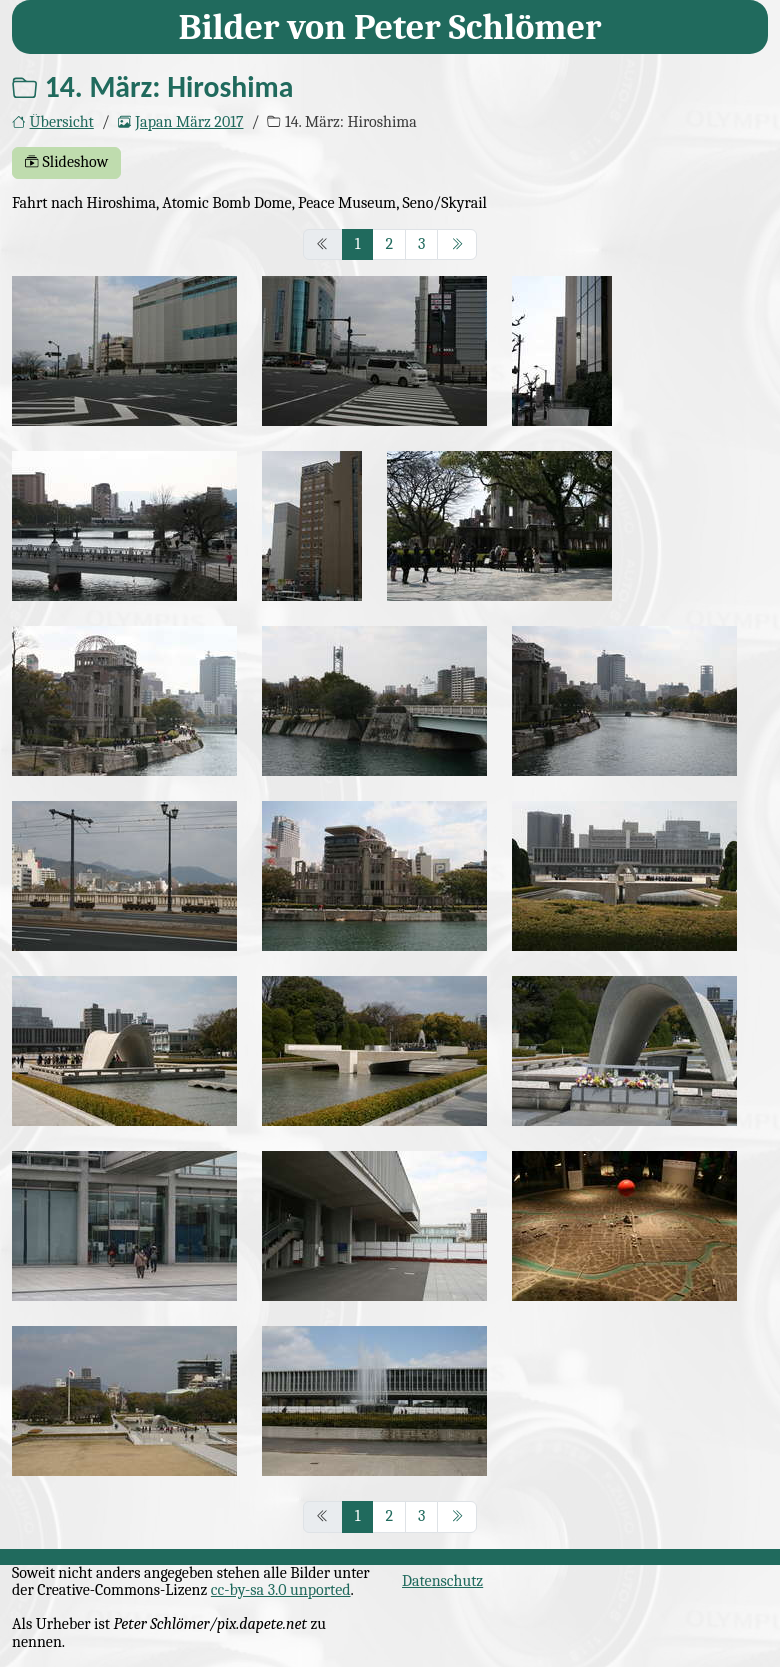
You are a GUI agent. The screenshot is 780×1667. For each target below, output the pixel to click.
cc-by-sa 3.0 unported (281, 1590)
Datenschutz (442, 1581)
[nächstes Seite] (457, 245)
